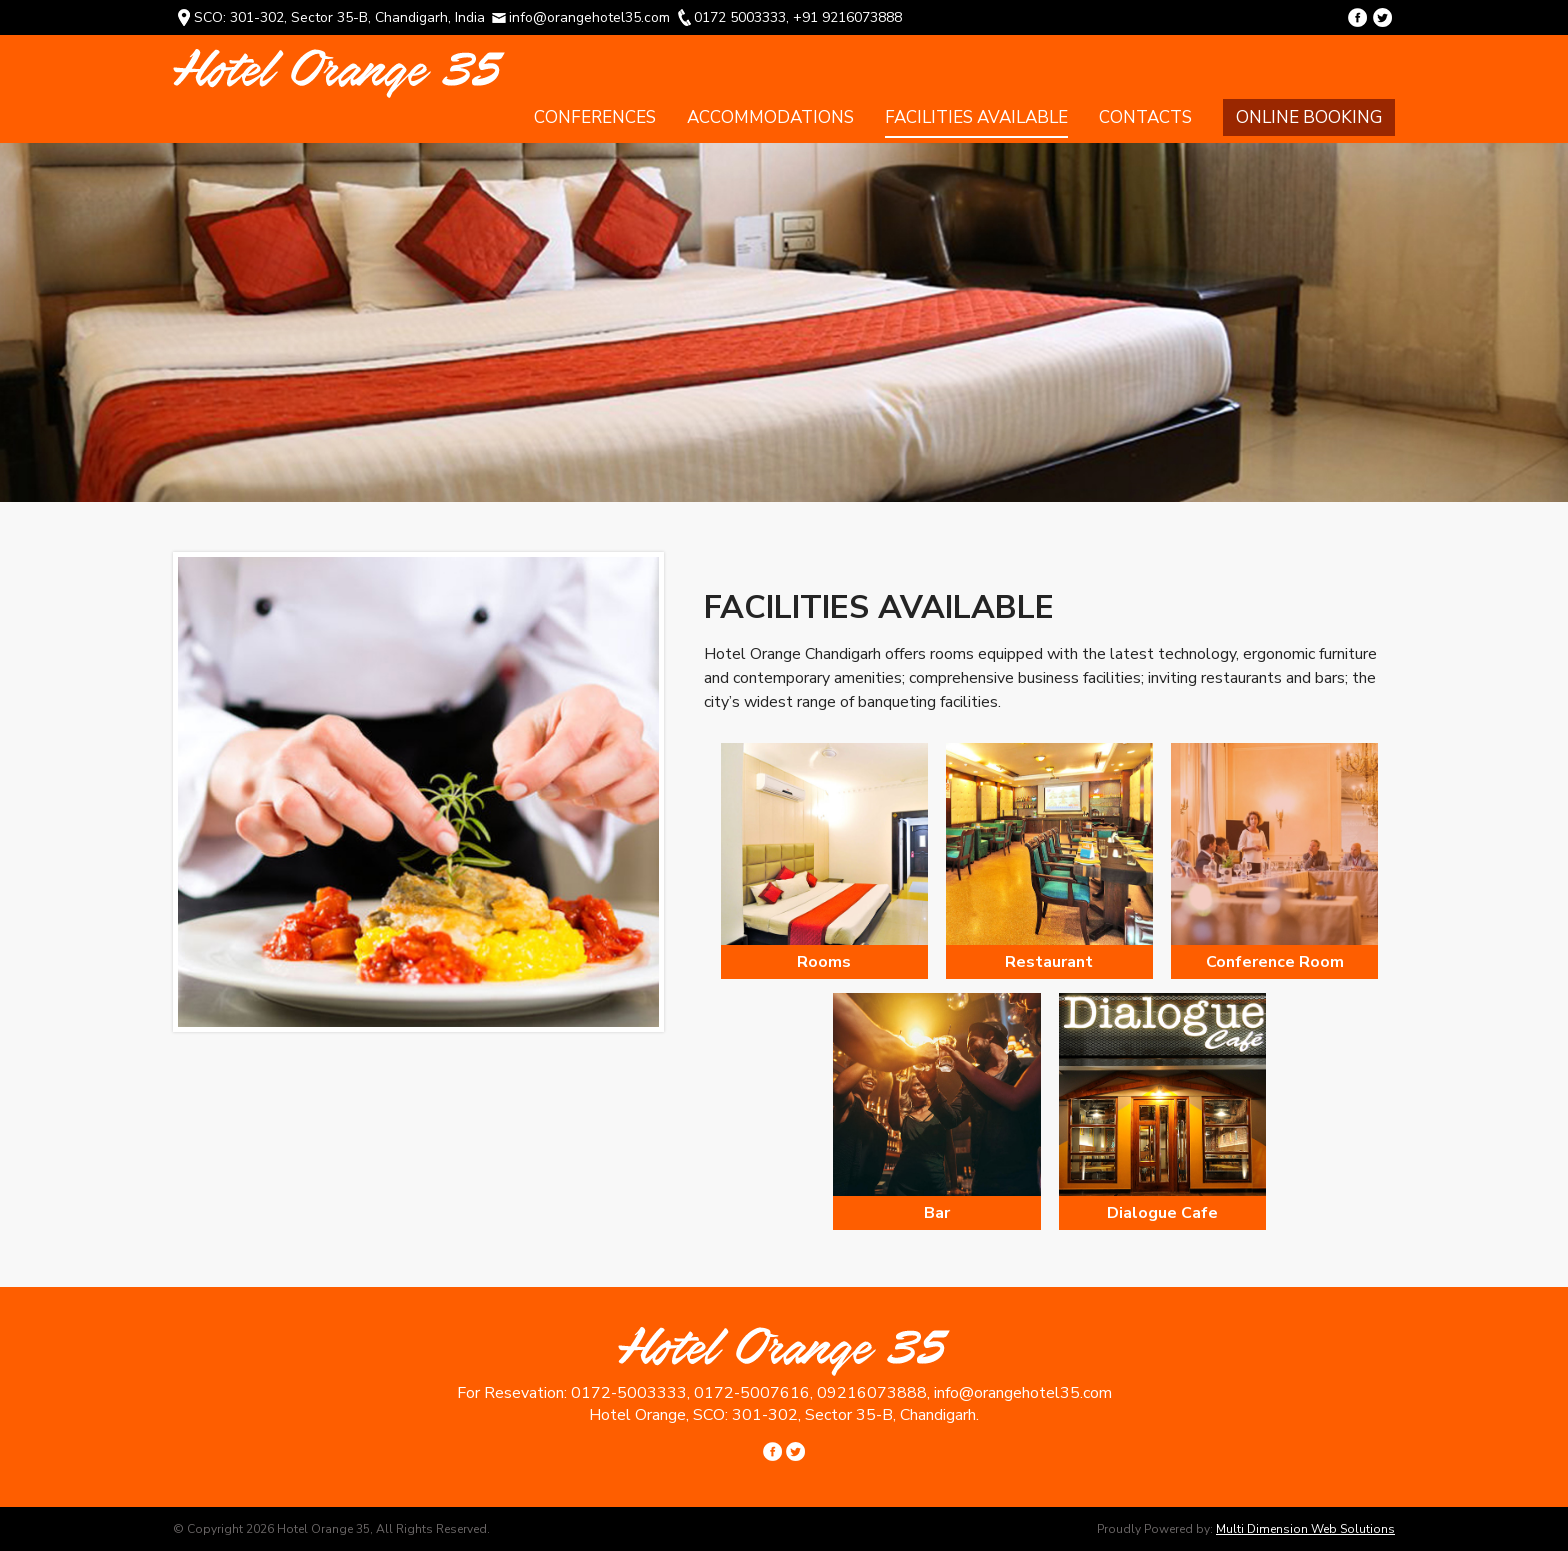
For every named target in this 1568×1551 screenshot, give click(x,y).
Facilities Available (976, 117)
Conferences (595, 117)
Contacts (1145, 117)
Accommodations (770, 117)
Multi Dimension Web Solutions (1305, 1529)
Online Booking (1309, 117)
